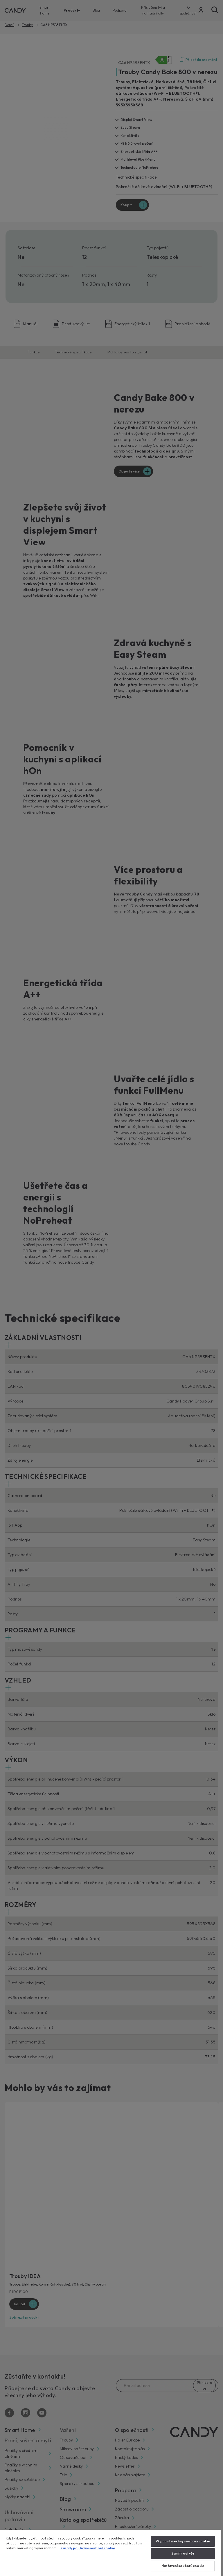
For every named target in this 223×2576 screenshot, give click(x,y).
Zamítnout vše (182, 2553)
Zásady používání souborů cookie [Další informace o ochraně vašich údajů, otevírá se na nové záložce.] (87, 2548)
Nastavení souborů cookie (182, 2566)
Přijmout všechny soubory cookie (183, 2541)
